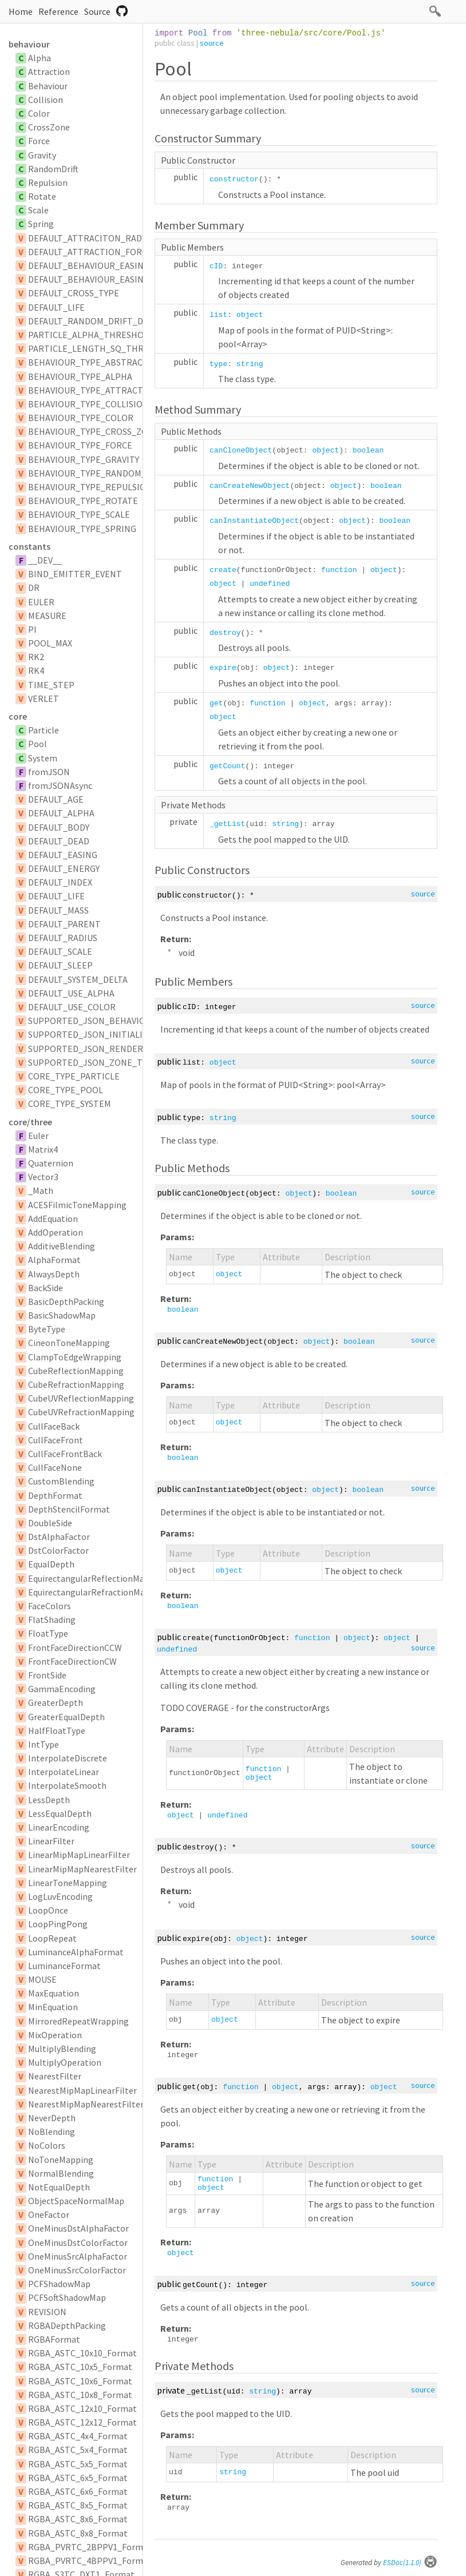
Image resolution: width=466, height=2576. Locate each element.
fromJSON (49, 771)
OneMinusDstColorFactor (78, 2242)
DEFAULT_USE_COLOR (72, 1007)
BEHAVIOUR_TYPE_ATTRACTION (93, 390)
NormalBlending (61, 2173)
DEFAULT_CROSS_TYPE (73, 293)
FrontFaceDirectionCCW (75, 1647)
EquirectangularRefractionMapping (98, 1592)
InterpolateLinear (63, 1771)
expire (223, 668)
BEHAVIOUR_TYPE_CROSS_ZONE (93, 431)
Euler (38, 1135)
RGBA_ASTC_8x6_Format (78, 2519)
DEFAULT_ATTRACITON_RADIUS (91, 238)
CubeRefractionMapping (76, 1384)
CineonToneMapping (69, 1342)
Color (39, 113)
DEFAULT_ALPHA (61, 813)
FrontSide (47, 1675)
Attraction (49, 71)
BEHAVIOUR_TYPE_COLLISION (88, 404)
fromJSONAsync (60, 785)
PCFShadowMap (59, 2283)
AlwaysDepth (54, 1274)
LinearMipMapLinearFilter (79, 1854)
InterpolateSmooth (67, 1785)
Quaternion (50, 1163)
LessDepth (49, 1799)
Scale (38, 210)
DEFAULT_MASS (58, 910)
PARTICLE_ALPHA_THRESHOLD (91, 334)
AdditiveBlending (61, 1246)
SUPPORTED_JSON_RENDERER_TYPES (106, 1048)
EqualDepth (51, 1564)
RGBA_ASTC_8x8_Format (78, 2533)
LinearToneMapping (67, 1882)
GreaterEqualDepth (66, 1716)
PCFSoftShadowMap (67, 2297)
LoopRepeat (52, 1938)
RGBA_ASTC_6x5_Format (78, 2477)
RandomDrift (53, 168)
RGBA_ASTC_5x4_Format (78, 2449)
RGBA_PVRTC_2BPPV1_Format (90, 2547)
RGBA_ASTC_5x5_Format (78, 2464)
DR (34, 587)
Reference (58, 11)
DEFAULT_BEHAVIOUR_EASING (88, 265)
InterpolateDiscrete (67, 1758)
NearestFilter (54, 2076)
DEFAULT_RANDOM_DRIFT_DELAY (95, 321)
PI (32, 629)
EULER (41, 602)
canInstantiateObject (254, 521)
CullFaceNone (55, 1467)
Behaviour (48, 86)
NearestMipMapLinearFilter (82, 2090)
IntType (43, 1744)
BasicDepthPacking (66, 1301)
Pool (37, 743)
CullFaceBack (54, 1426)
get (216, 703)
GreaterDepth (55, 1702)
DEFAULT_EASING (62, 854)
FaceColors (49, 1606)
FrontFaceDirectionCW (72, 1661)
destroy (225, 633)
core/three (30, 1122)
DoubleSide (50, 1523)
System (42, 758)
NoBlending (51, 2131)
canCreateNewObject (250, 486)
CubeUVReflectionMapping (81, 1398)
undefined (270, 583)
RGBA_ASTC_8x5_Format (78, 2505)
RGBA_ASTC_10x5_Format (80, 2366)
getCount (227, 766)
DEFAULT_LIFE (56, 307)
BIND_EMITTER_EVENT (75, 573)
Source (97, 11)
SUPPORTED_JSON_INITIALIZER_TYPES (108, 1034)
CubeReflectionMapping (76, 1370)
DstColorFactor (58, 1550)
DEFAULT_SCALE (60, 951)
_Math (40, 1190)
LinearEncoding (58, 1827)
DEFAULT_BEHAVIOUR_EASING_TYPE (101, 279)
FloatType (48, 1633)
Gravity (42, 155)
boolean (368, 450)
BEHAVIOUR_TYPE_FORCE (80, 445)
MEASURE (47, 615)
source (212, 43)
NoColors (46, 2145)
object (249, 315)
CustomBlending (61, 1481)
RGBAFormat (54, 2339)
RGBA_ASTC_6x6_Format (78, 2491)
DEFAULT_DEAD (58, 841)
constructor (234, 179)
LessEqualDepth (60, 1813)
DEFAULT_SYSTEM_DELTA (78, 979)
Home (21, 11)
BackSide (45, 1287)
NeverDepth (52, 2117)
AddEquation (53, 1218)
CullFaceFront (55, 1440)
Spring (41, 223)
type (218, 364)
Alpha (39, 57)
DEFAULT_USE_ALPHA (71, 993)
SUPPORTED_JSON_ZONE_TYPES (95, 1062)
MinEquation (53, 2007)
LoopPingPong (58, 1924)
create (223, 570)
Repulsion (48, 182)
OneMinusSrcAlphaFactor (77, 2256)
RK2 (36, 656)
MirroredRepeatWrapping (78, 2021)
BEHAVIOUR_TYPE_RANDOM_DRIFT (99, 473)
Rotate (42, 196)
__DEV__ (45, 560)
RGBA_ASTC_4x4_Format (78, 2436)
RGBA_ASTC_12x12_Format (82, 2422)
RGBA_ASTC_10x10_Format (82, 2353)
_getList (227, 824)
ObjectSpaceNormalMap (76, 2200)
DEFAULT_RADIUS (62, 937)
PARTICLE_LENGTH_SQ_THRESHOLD (102, 348)
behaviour (29, 44)
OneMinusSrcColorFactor (77, 2270)
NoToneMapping (60, 2159)
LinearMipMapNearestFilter (82, 1869)
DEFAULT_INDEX (60, 882)
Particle (43, 730)
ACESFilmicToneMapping (77, 1204)
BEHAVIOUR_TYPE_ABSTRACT (88, 362)
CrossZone (49, 127)
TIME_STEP (51, 684)
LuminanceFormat (64, 1965)
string (249, 364)
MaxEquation (53, 1993)
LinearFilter (51, 1841)
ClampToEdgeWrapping (74, 1357)
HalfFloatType (56, 1730)
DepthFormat (55, 1495)
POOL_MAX (50, 643)
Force (39, 140)
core (18, 716)
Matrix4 (43, 1149)
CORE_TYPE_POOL (65, 1090)
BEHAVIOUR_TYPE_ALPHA (80, 376)
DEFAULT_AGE (56, 799)
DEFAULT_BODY (58, 827)
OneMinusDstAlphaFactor (78, 2228)
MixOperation (55, 2035)
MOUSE (42, 1979)
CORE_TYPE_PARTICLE (74, 1076)
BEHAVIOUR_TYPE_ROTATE (83, 500)
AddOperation (55, 1232)
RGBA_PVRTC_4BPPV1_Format (90, 2560)
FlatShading (52, 1619)
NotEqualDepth (59, 2187)
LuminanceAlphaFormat (76, 1952)
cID (216, 266)
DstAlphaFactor (59, 1536)
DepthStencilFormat (69, 1509)
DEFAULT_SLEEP (60, 965)
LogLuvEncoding (60, 1896)
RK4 (36, 670)
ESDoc (410, 2562)
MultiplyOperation (64, 2062)
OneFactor (48, 2214)
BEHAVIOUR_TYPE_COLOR (80, 417)
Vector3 (43, 1176)
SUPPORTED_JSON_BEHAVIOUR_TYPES (107, 1020)
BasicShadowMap (62, 1315)
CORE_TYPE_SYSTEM (69, 1103)
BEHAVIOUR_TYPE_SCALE (79, 514)
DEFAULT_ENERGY (64, 868)
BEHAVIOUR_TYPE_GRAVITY (83, 459)
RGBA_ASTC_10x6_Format (80, 2381)
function (339, 570)
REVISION (47, 2311)
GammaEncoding (62, 1688)
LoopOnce (48, 1910)
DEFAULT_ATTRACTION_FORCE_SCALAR (107, 251)
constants (29, 546)
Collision (45, 99)
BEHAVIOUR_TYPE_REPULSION (90, 487)
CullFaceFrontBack (65, 1453)
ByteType (46, 1329)
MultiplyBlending (62, 2048)
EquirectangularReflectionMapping (97, 1578)
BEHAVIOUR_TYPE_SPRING (82, 528)
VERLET (43, 698)
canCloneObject (241, 450)
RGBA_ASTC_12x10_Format (82, 2408)
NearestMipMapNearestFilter (86, 2104)
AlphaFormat (54, 1259)
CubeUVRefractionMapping (81, 1412)
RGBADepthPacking (67, 2325)
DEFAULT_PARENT (64, 924)
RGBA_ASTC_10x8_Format (80, 2394)
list (218, 315)
